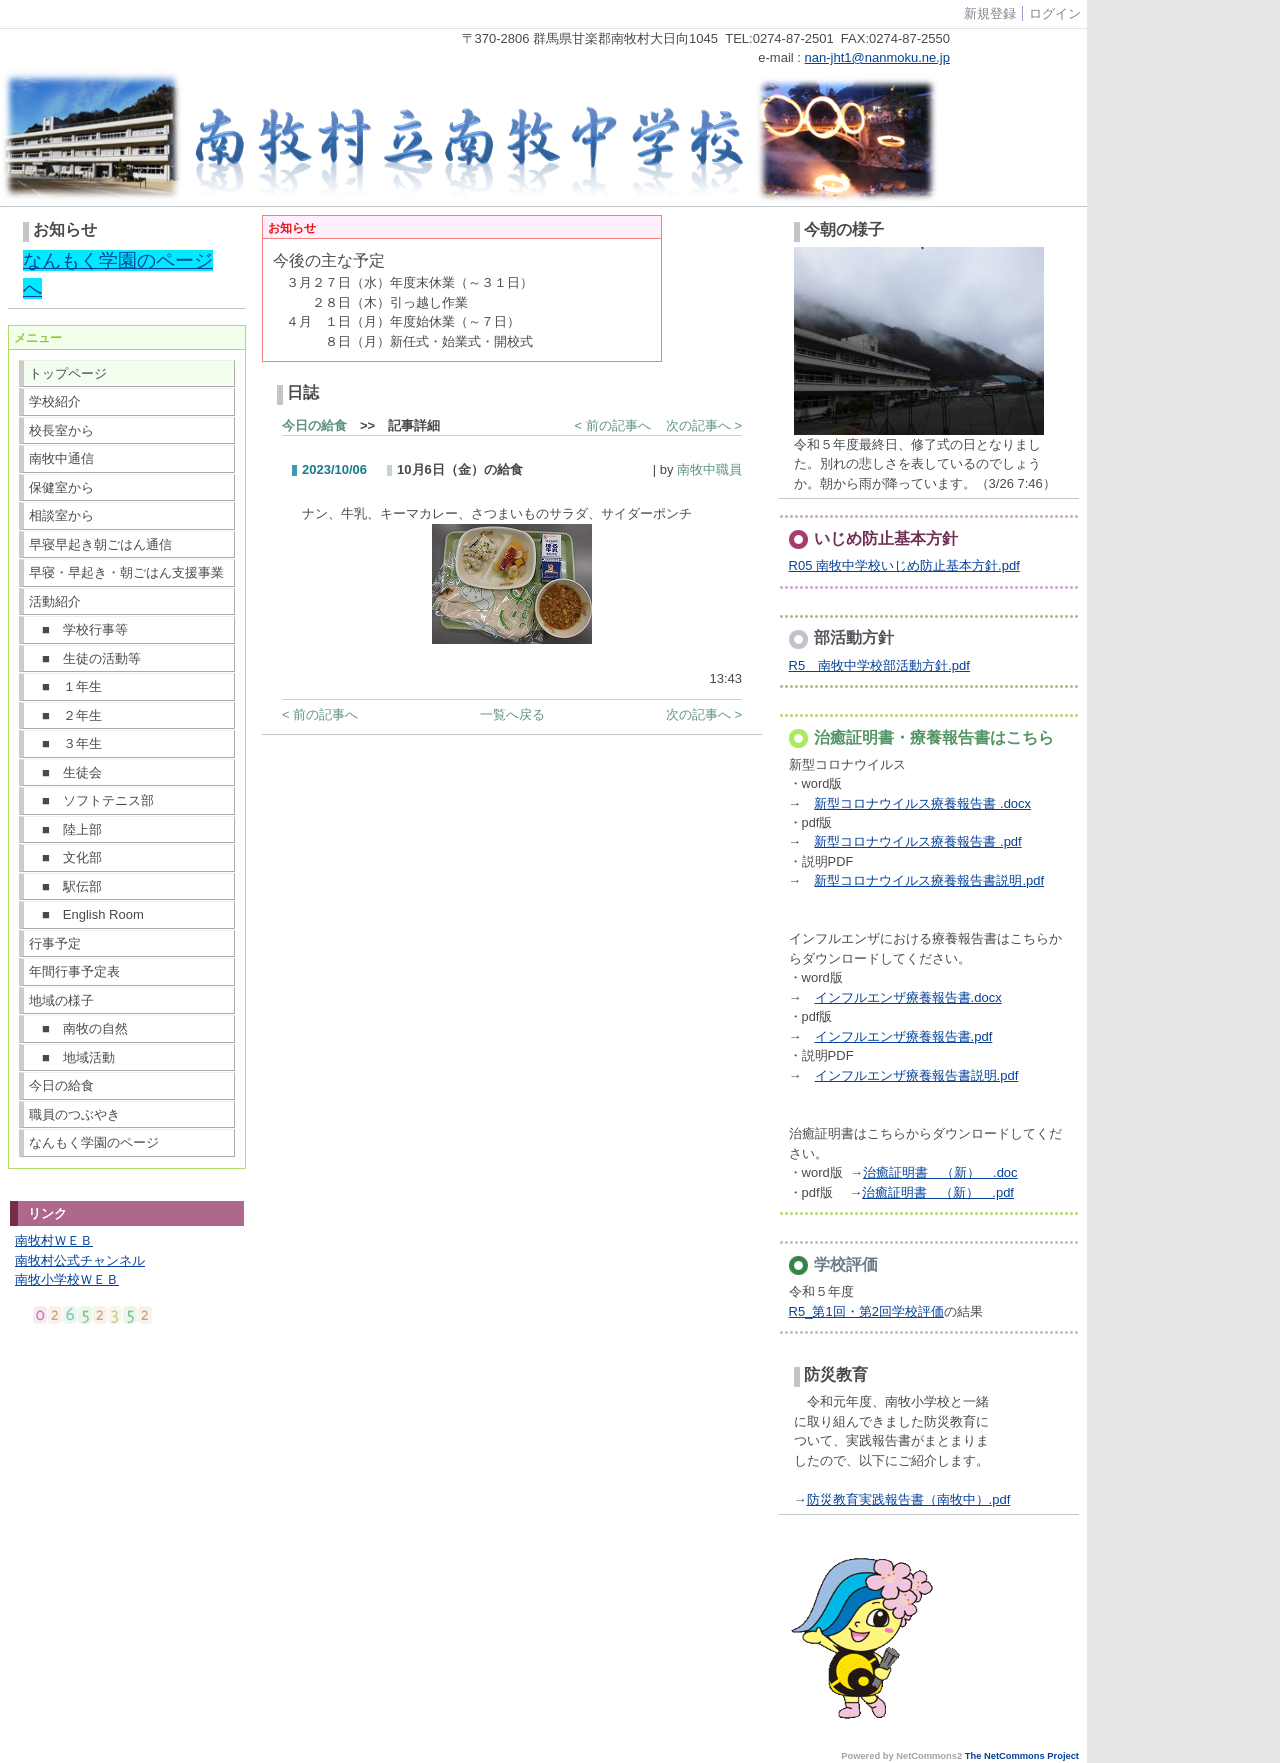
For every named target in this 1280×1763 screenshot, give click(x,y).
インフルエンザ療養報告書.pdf (904, 1036)
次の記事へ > (704, 425)
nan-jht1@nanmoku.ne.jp (877, 57)
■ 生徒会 (65, 772)
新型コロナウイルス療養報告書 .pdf (917, 841)
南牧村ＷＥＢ (54, 1240)
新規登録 (990, 13)
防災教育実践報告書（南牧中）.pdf (909, 1499)
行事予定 (55, 943)
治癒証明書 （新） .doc (940, 1172)
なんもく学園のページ (94, 1142)
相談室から (61, 515)
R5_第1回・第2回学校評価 (866, 1311)
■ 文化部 (65, 857)
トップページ (68, 373)
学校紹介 (55, 401)
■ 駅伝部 (65, 886)
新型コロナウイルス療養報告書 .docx (922, 803)
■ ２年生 (65, 715)
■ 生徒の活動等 (85, 658)
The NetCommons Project (1022, 1756)
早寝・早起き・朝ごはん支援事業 (126, 572)
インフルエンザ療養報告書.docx (908, 997)
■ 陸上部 (65, 829)
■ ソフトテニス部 (91, 800)
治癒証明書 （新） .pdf (938, 1192)
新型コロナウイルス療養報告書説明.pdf (929, 880)
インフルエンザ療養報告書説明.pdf (917, 1075)
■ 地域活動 (72, 1057)
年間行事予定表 (74, 971)
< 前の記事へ (613, 425)
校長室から (61, 430)
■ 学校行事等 (78, 629)
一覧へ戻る (512, 714)
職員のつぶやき (74, 1114)
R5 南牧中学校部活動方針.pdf (879, 665)
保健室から (61, 487)
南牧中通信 (61, 458)
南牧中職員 (709, 469)
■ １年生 (65, 686)
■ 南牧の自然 (78, 1028)
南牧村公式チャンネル (80, 1260)
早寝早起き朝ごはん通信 (100, 544)
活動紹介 (55, 601)
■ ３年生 (65, 743)
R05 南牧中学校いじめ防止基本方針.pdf (904, 565)
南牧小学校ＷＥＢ (67, 1279)
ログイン (1055, 13)
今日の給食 (61, 1085)
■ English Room (86, 914)
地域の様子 (61, 1000)
